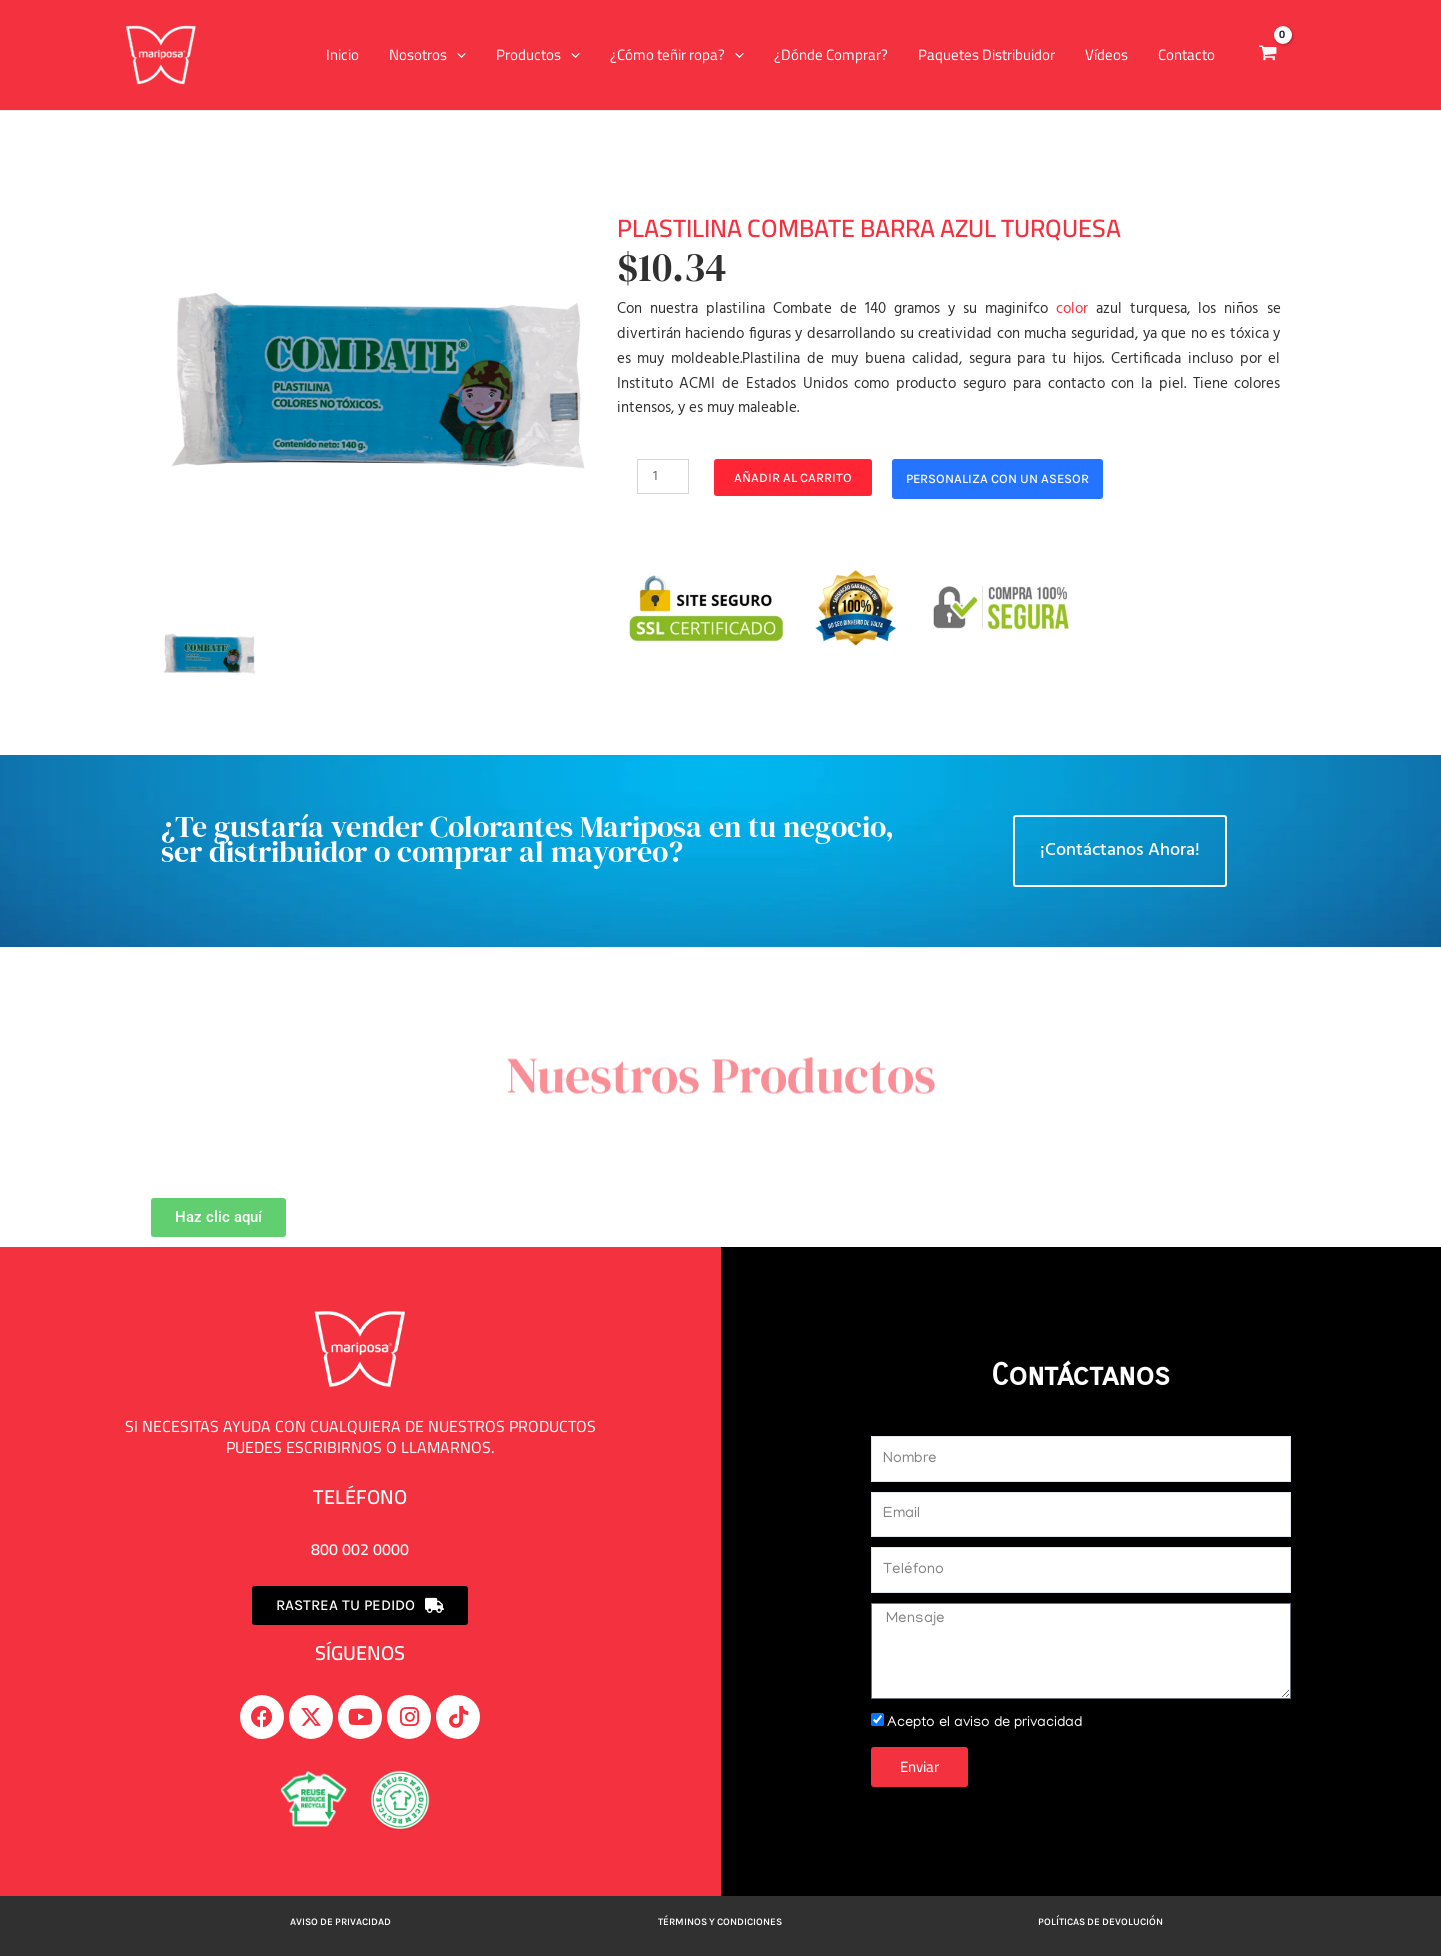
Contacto (1186, 54)
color (1072, 309)
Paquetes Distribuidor (986, 54)
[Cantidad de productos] (664, 476)
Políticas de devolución (1100, 1922)
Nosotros (427, 55)
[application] (456, 55)
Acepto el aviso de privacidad (990, 1723)
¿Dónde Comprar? (831, 54)
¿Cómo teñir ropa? (677, 55)
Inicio (342, 54)
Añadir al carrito (795, 477)
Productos (538, 55)
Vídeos (1106, 54)
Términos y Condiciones (720, 1922)
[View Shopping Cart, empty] (1268, 55)
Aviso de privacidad (340, 1922)
